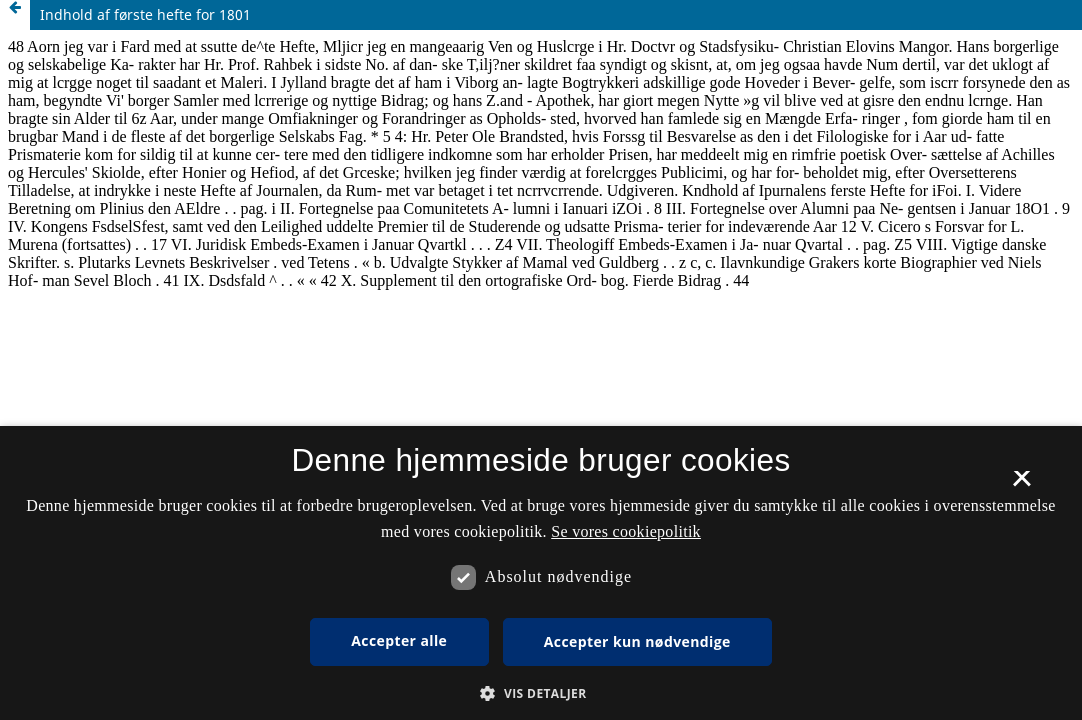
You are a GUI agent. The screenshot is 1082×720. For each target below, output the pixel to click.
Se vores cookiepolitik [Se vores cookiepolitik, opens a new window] (626, 531)
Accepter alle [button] (399, 640)
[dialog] (541, 573)
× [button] (1021, 485)
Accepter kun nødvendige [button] (637, 641)
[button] (540, 693)
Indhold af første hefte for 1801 (145, 14)
